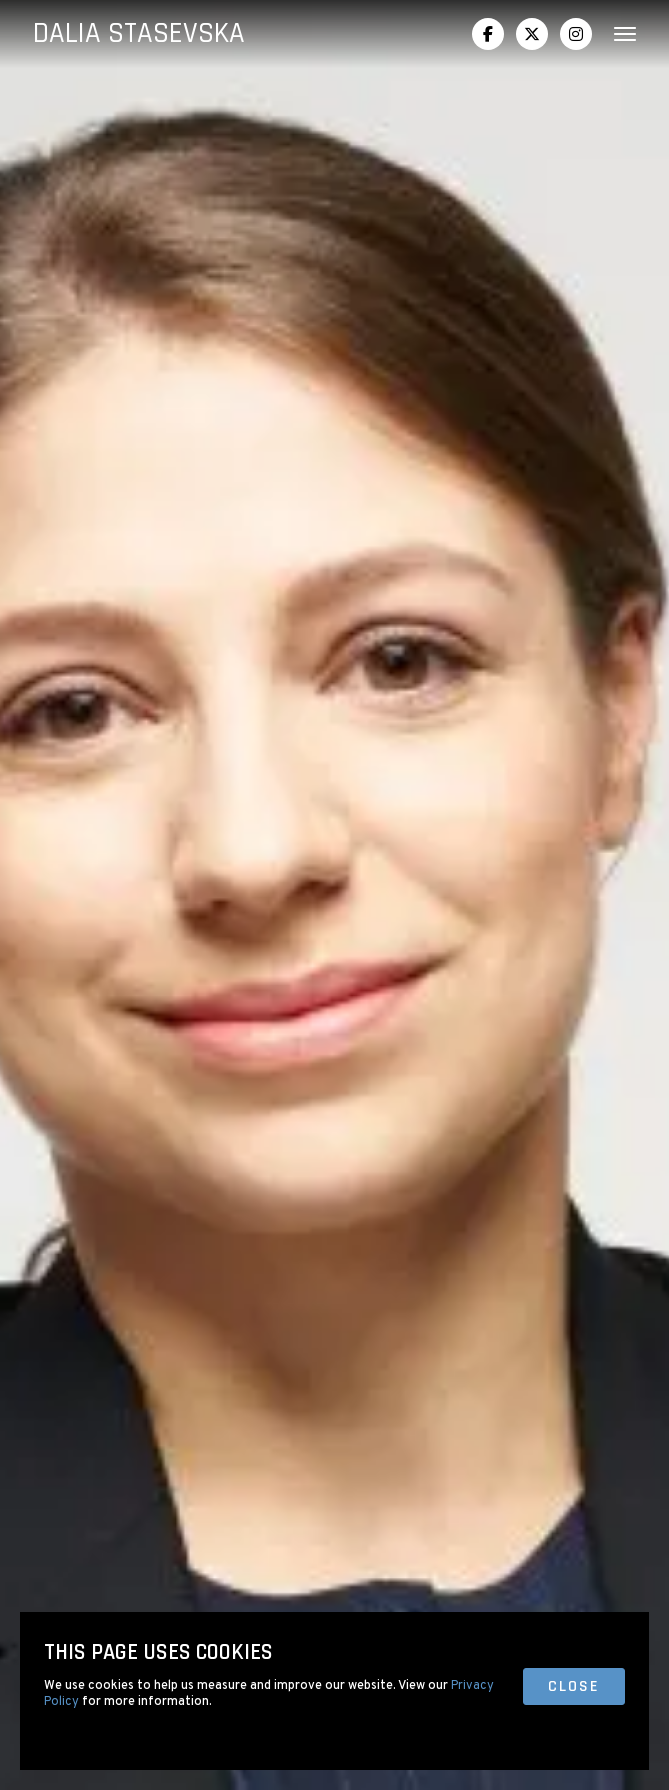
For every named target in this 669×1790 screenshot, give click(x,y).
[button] (617, 34)
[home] (139, 34)
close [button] (574, 1686)
